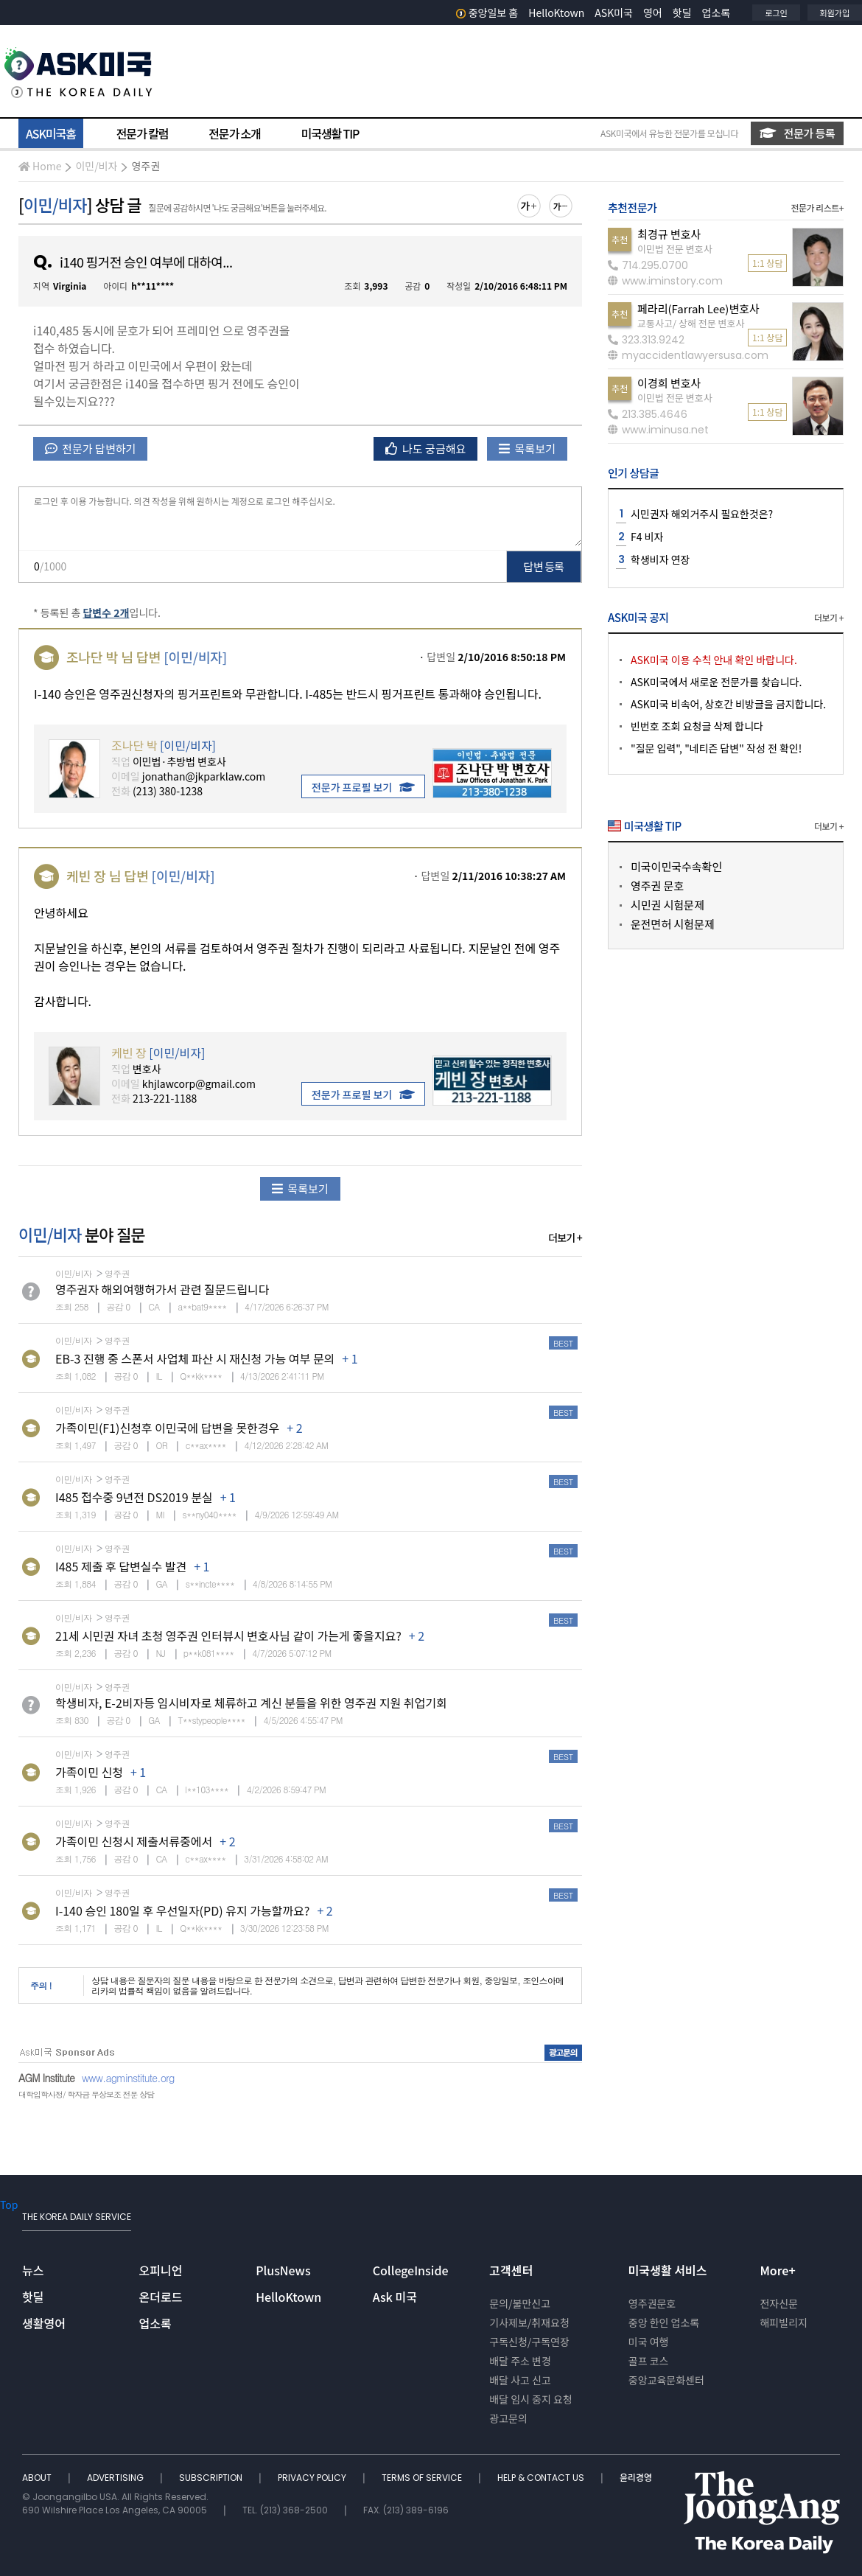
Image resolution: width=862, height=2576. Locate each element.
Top (9, 2204)
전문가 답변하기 (90, 448)
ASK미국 (614, 12)
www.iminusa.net (658, 429)
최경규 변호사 (669, 234)
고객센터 (511, 2270)
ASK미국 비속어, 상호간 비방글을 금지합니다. (728, 704)
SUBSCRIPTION (212, 2477)
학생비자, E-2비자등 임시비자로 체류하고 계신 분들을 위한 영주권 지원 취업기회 (251, 1702)
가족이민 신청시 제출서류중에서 (133, 1841)
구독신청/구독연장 (529, 2341)
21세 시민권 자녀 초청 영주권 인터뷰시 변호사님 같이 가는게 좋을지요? (228, 1635)
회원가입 (834, 12)
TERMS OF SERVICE (423, 2477)
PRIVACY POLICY (313, 2477)
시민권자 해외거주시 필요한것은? (702, 513)
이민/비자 (96, 165)
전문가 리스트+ (817, 207)
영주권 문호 (657, 885)
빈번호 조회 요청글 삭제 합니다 (697, 726)
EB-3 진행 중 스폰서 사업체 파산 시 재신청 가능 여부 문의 (194, 1358)
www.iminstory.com (665, 280)
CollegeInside (411, 2270)
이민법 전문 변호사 (674, 249)
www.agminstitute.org (128, 2077)
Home (39, 165)
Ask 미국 (395, 2297)
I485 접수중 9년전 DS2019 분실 (134, 1497)
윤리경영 (636, 2477)
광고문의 (508, 2418)
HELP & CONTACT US (541, 2477)
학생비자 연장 (660, 559)
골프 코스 (648, 2360)
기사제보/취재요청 (529, 2322)
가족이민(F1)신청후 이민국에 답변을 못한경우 (167, 1428)
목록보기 (527, 448)
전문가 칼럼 (142, 133)
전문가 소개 (234, 133)
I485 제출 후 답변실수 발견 (120, 1566)
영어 (652, 12)
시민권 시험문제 (667, 904)
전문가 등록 (797, 133)
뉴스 (32, 2270)
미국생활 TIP (330, 133)
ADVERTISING (116, 2477)
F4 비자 (647, 536)
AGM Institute (46, 2077)
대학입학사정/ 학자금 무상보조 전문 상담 (86, 2094)
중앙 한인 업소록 (663, 2322)
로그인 (776, 12)
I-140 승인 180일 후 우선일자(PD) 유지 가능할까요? (182, 1910)
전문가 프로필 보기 (363, 787)
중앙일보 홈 (487, 12)
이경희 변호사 (669, 383)
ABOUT (38, 2477)
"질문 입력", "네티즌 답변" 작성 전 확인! (716, 748)
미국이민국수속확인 (676, 866)
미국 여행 (648, 2341)
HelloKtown (556, 12)
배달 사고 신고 (520, 2380)
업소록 (716, 12)
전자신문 (779, 2303)
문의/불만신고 (519, 2303)
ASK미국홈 (51, 133)
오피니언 (161, 2270)
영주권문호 (652, 2303)
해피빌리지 (783, 2322)
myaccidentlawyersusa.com (688, 355)
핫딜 (682, 12)
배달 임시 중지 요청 (530, 2399)
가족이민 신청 (89, 1772)
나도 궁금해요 (425, 448)
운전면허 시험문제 (673, 924)
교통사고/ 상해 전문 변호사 (690, 323)
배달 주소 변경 (520, 2360)
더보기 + (565, 1237)
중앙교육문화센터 (666, 2380)
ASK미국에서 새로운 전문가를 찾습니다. (716, 681)
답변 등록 (544, 566)
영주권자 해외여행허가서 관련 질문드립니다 (162, 1289)
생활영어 (44, 2323)
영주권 (145, 165)
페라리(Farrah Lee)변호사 (698, 308)
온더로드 (161, 2297)
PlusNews (283, 2270)
